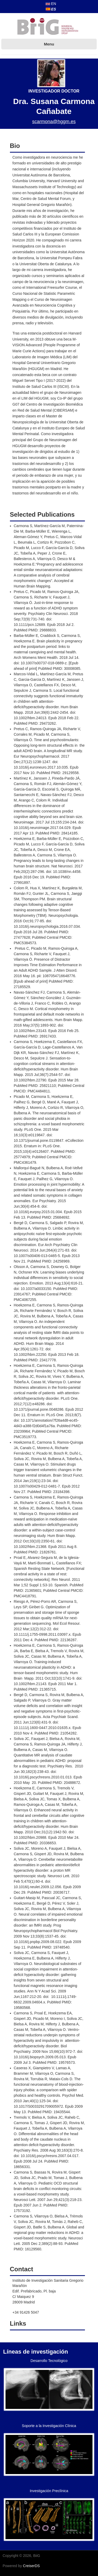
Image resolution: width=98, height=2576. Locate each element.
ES (51, 9)
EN (51, 4)
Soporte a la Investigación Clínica (49, 2426)
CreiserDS (31, 2566)
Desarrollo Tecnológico (49, 2361)
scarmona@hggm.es (54, 121)
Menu (49, 44)
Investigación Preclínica (49, 2491)
